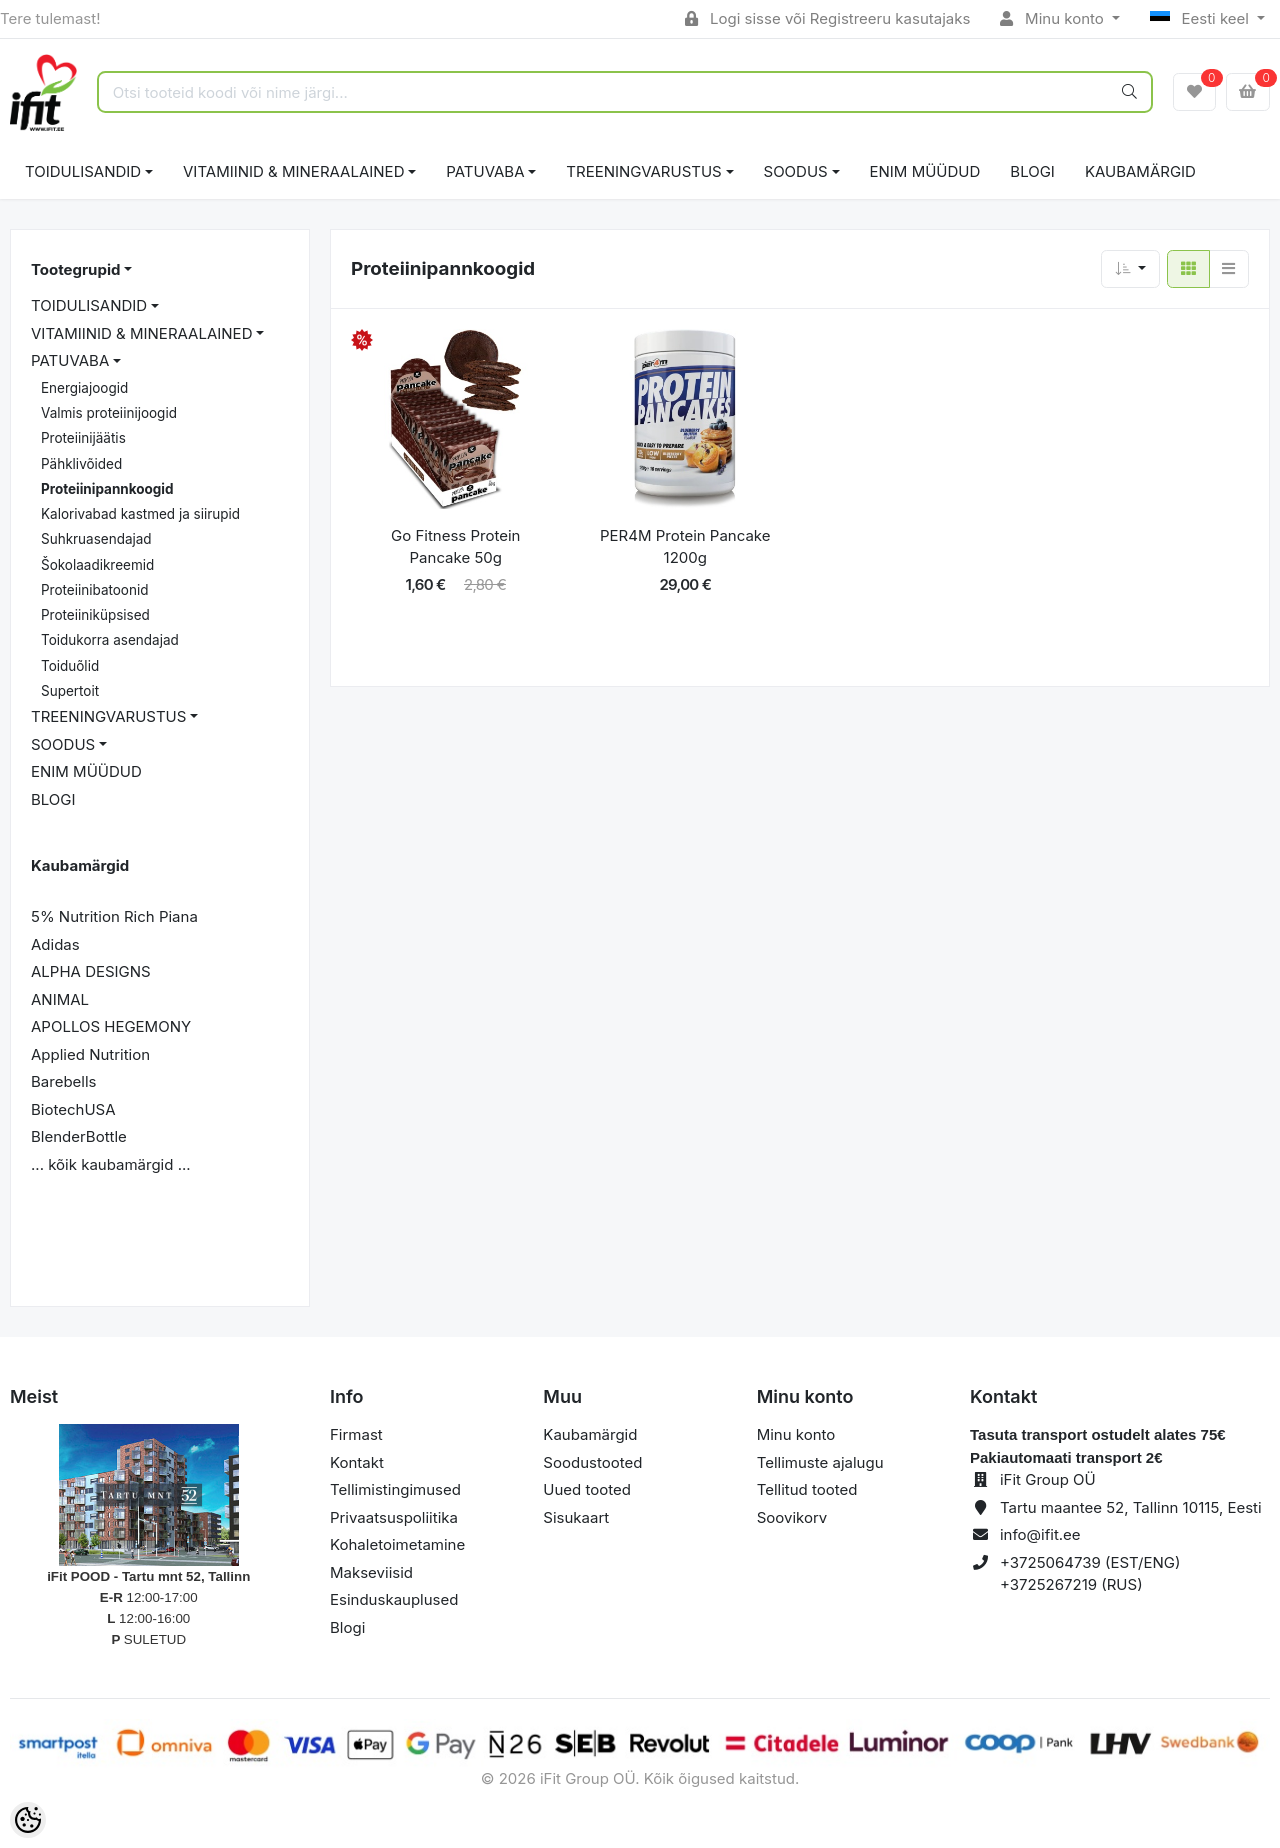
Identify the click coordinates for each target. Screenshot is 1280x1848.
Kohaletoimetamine (397, 1544)
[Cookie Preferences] (28, 1820)
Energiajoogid (84, 388)
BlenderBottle (79, 1136)
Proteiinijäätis (83, 438)
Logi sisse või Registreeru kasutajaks (827, 18)
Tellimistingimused (395, 1489)
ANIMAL (60, 999)
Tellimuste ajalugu (820, 1462)
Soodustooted (592, 1462)
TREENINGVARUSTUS (643, 171)
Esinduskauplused (394, 1599)
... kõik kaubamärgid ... (111, 1164)
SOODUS (796, 171)
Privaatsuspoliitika (394, 1517)
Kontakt (357, 1462)
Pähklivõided (81, 464)
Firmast (356, 1434)
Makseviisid (371, 1572)
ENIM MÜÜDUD (925, 171)
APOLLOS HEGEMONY (111, 1026)
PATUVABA (485, 171)
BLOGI (1032, 171)
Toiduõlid (70, 666)
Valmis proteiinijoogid (109, 413)
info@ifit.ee (1040, 1534)
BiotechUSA (73, 1109)
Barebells (64, 1081)
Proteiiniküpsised (95, 615)
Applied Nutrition (90, 1054)
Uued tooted (587, 1489)
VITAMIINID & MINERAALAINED (293, 171)
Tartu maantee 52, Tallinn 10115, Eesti (1131, 1507)
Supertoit (70, 691)
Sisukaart (576, 1517)
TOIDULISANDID (83, 171)
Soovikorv (792, 1517)
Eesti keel (1201, 18)
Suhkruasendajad (96, 539)
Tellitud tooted (807, 1489)
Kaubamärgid (1140, 171)
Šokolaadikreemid (97, 565)
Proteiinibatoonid (94, 590)
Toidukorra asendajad (110, 640)
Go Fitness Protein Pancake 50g (455, 547)
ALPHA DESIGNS (91, 971)
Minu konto (1054, 18)
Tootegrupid (75, 269)
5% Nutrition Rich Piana (114, 916)
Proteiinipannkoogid (107, 489)
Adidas (55, 944)
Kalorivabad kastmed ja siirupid (140, 514)
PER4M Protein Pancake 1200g (685, 547)
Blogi (347, 1627)
